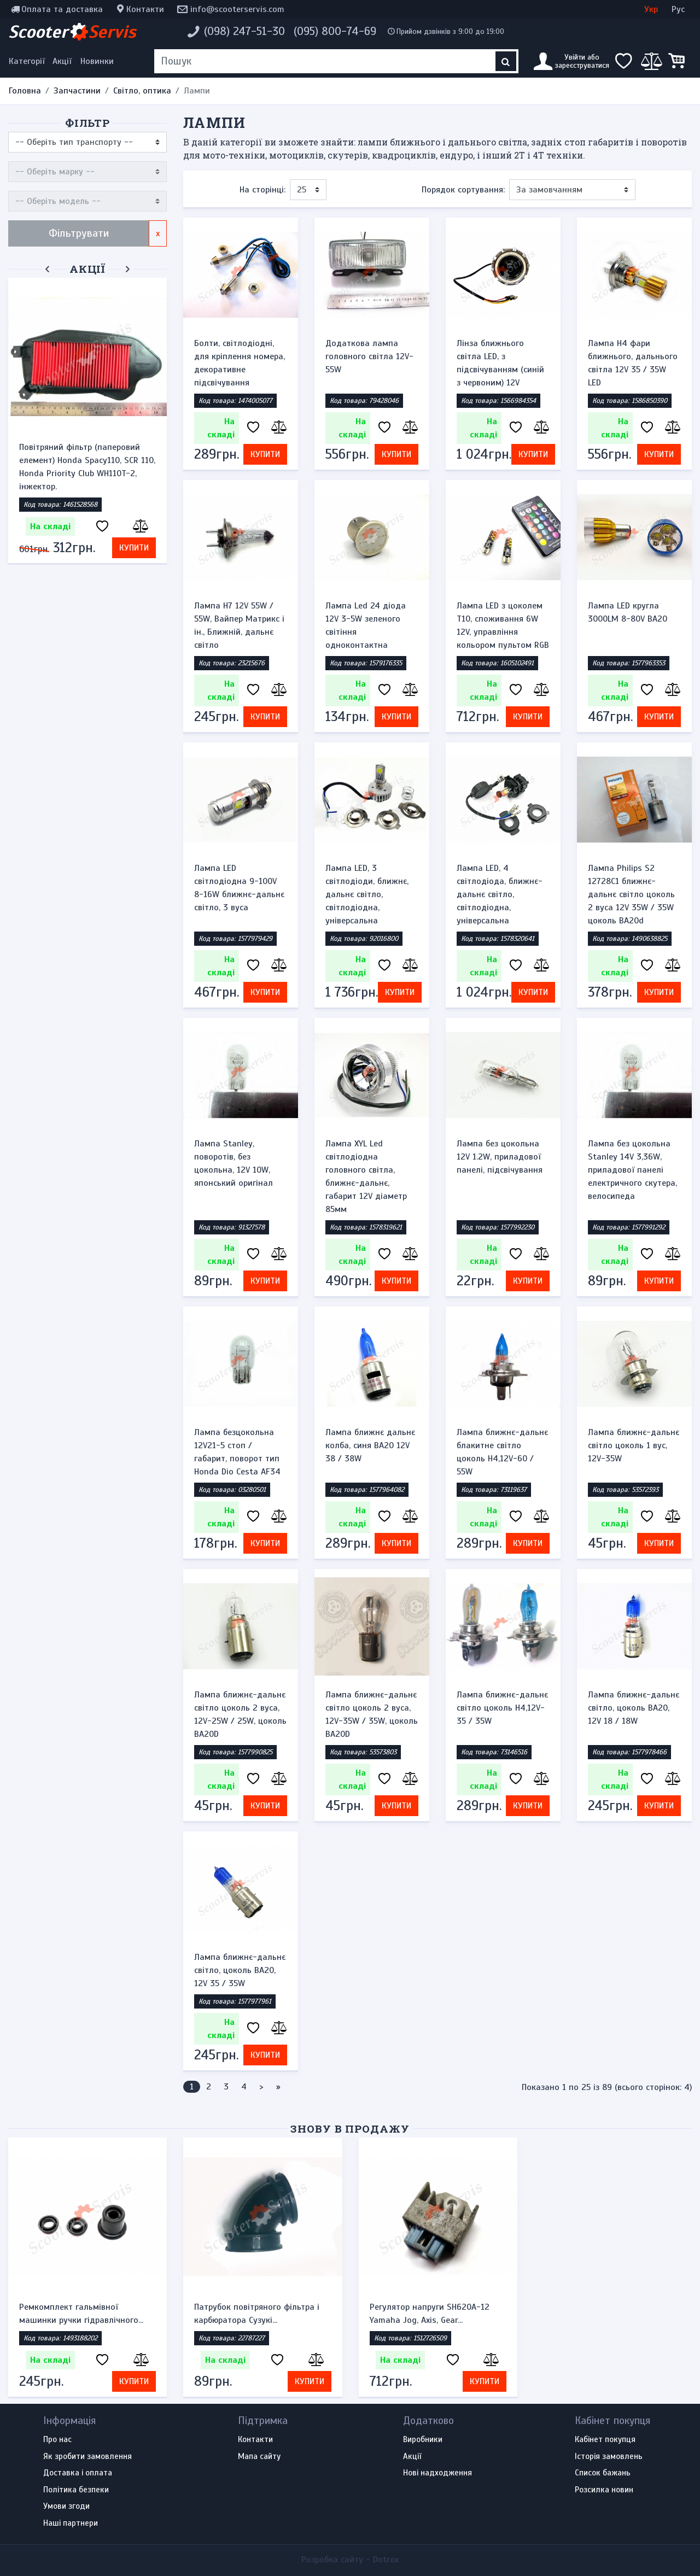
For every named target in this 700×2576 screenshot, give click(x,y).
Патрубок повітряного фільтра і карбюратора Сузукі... (256, 2314)
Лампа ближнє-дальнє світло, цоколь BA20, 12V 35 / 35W (239, 1970)
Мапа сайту (259, 2456)
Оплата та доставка (62, 9)
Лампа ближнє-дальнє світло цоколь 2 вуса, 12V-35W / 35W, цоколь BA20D (371, 1714)
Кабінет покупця (605, 2440)
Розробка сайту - (350, 2559)
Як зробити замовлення (87, 2456)
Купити (134, 547)
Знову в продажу (350, 2128)
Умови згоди (66, 2506)
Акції (62, 61)
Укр (651, 9)
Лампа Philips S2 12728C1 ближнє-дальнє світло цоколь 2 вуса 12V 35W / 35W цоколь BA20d (631, 894)
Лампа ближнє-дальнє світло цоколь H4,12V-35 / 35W (502, 1707)
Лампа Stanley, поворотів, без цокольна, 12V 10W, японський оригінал (233, 1163)
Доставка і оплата (77, 2473)
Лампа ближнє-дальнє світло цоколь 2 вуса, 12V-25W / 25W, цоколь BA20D (240, 1714)
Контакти (145, 9)
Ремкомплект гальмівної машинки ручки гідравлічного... (81, 2314)
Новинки (97, 61)
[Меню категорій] (28, 61)
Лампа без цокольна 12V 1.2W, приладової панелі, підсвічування (499, 1156)
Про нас (57, 2440)
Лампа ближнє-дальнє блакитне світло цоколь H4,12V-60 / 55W (502, 1452)
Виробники (422, 2440)
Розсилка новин (604, 2490)
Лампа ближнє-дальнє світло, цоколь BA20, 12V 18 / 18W (633, 1707)
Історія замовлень (609, 2456)
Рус (678, 9)
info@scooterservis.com (237, 9)
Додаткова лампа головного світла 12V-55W (369, 356)
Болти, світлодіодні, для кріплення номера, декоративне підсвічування (239, 363)
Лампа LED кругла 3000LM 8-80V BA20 (627, 612)
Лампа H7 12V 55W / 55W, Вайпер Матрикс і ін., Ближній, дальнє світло (239, 625)
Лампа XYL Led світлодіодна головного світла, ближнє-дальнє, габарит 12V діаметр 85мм (366, 1176)
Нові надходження (437, 2473)
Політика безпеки (76, 2490)
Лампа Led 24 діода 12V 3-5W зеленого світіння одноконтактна (365, 625)
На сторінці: (262, 189)
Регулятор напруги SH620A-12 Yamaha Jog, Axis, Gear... (429, 2314)
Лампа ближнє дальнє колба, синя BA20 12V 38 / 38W (370, 1445)
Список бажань (603, 2473)
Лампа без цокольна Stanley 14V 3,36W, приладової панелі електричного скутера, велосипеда (632, 1170)
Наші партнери (70, 2523)
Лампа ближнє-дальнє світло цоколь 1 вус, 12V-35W (633, 1445)
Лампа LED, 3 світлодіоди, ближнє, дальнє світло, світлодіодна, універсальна (367, 894)
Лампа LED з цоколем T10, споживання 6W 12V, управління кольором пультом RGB (503, 625)
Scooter (72, 32)
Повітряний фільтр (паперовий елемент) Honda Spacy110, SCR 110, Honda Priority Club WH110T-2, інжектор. (87, 467)
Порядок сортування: (463, 189)
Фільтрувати (79, 233)
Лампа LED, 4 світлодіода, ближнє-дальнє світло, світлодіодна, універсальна (499, 894)
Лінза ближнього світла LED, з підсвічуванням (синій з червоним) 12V (500, 363)
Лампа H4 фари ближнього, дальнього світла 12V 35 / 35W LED (633, 363)
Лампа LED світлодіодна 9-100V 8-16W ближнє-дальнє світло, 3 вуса (239, 888)
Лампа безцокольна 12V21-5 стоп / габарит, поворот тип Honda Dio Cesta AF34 (237, 1452)
